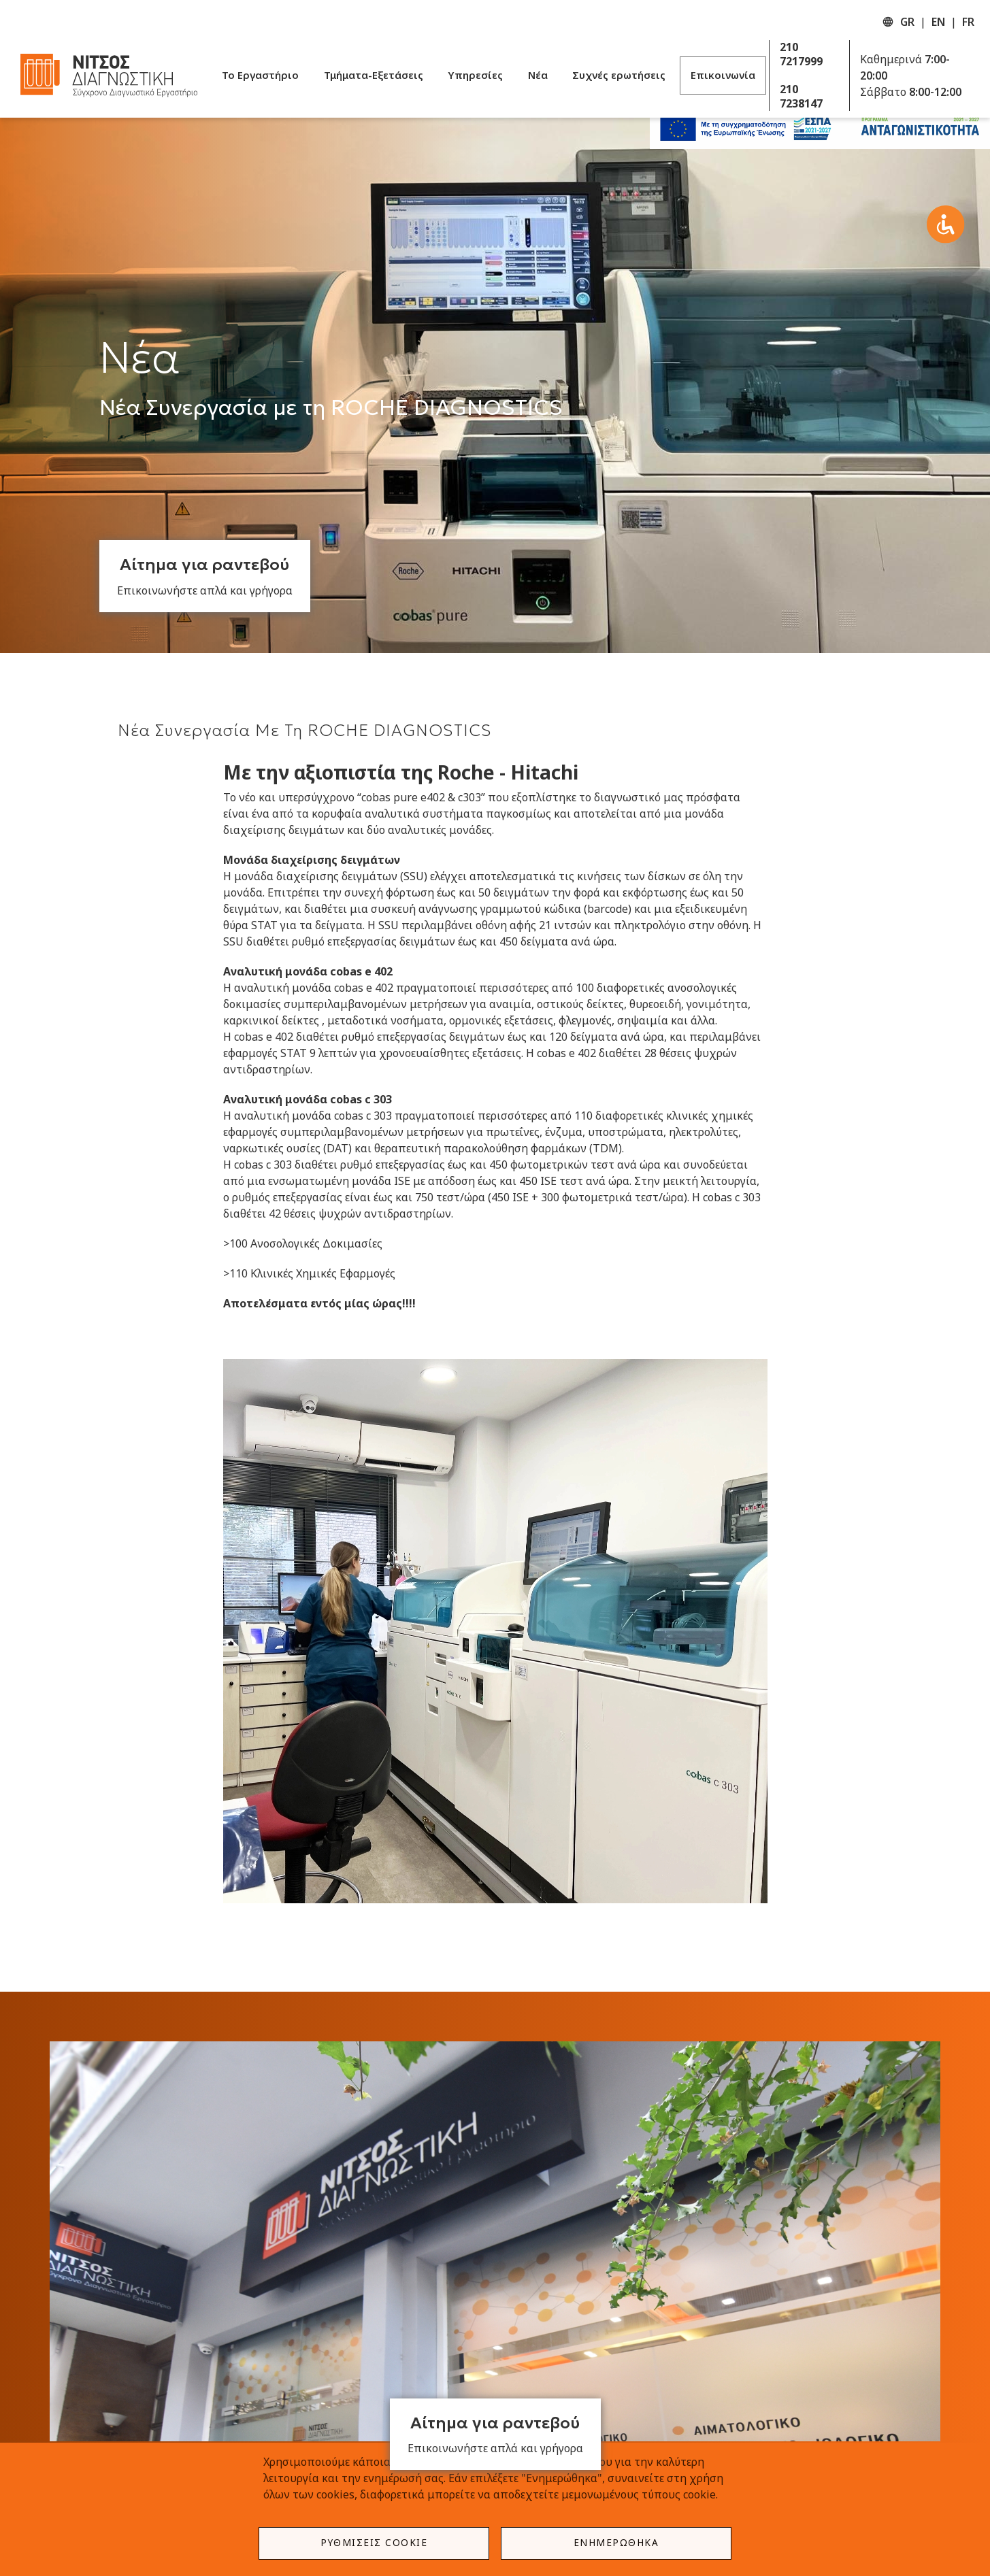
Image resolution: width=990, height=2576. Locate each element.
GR (907, 21)
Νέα (139, 358)
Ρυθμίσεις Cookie (373, 2542)
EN (938, 21)
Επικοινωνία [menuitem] (723, 75)
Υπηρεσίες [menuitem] (475, 75)
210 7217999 (801, 54)
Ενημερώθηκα (616, 2542)
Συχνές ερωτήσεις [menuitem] (618, 75)
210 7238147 (801, 96)
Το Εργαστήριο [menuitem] (260, 75)
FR (968, 21)
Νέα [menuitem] (538, 75)
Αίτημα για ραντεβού (204, 564)
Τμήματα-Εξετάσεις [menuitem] (373, 75)
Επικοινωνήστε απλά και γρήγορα (205, 590)
